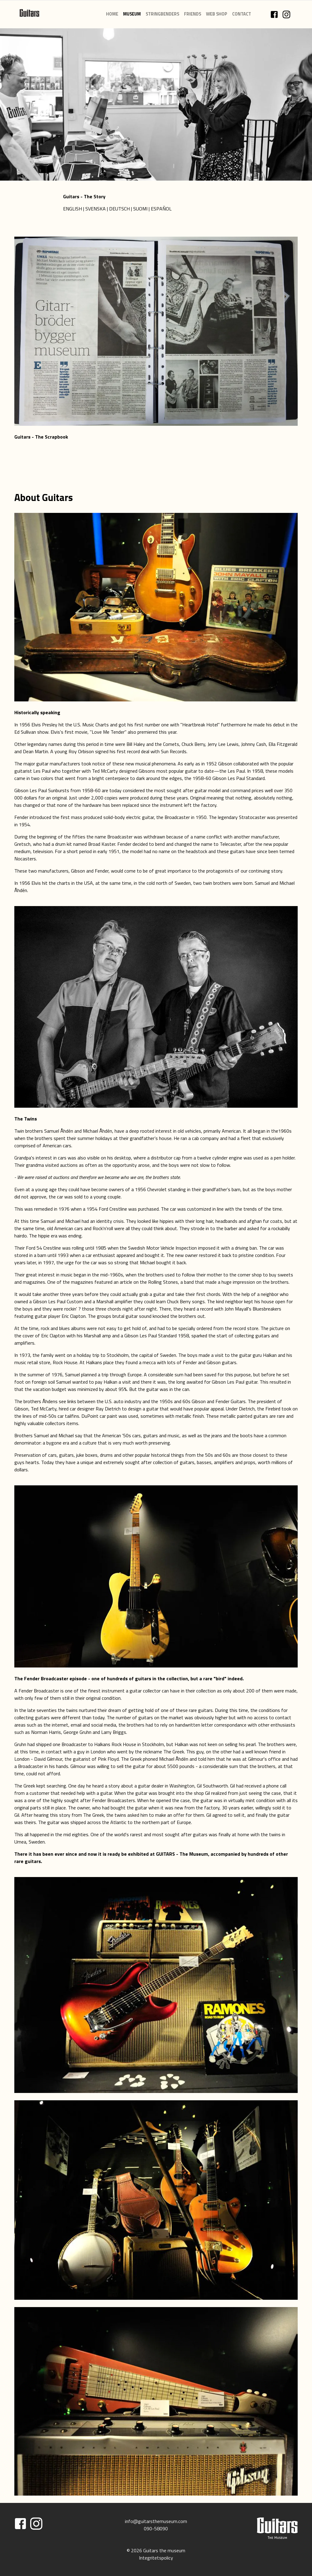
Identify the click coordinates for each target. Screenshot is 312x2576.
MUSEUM (132, 14)
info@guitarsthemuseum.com (156, 2521)
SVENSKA (95, 208)
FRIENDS (192, 14)
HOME (112, 14)
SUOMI (140, 208)
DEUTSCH (119, 208)
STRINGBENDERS (162, 14)
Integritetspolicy (156, 2557)
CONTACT (241, 14)
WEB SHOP (216, 14)
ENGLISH (72, 208)
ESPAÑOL (161, 208)
